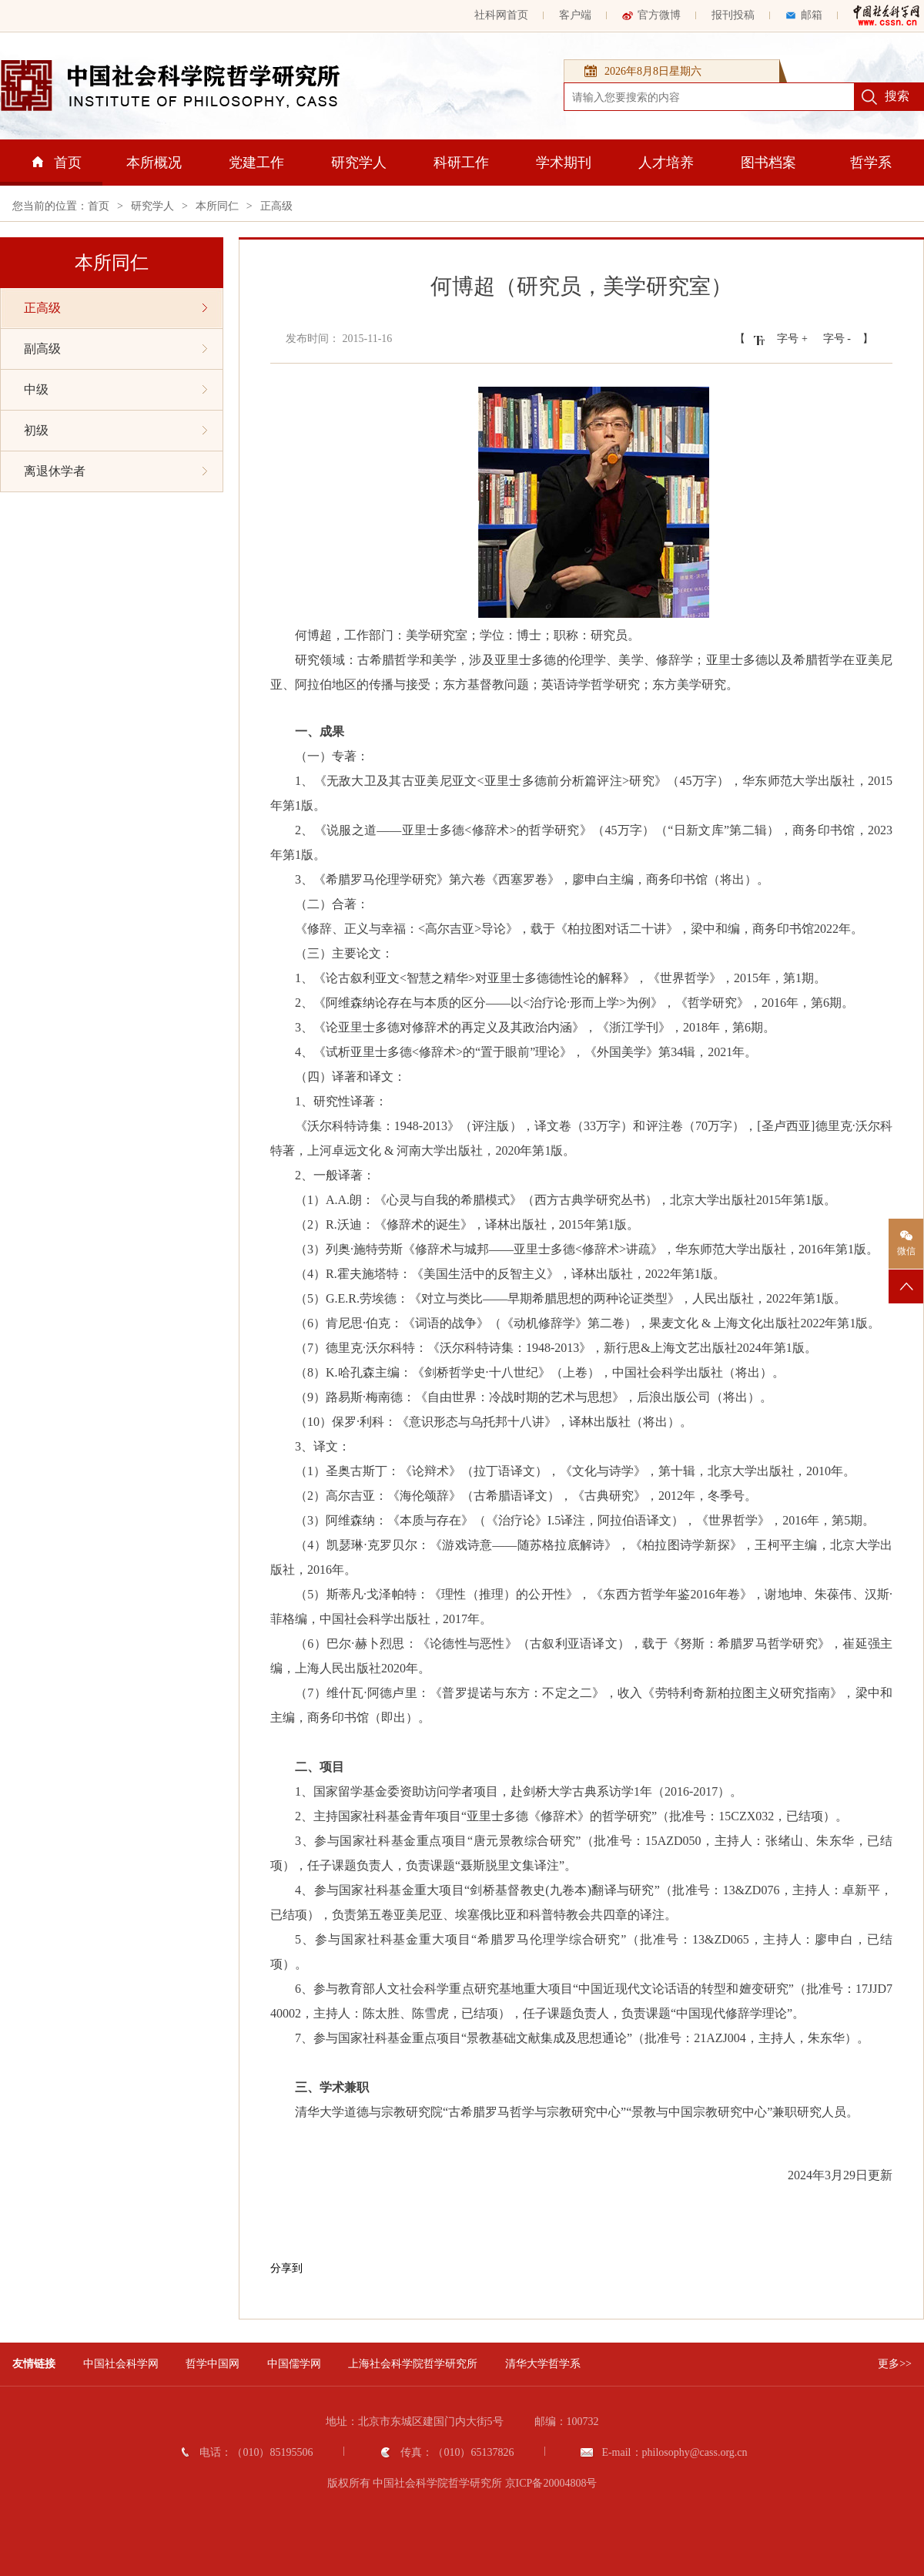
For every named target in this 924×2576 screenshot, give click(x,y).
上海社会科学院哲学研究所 (412, 2364)
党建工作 (256, 162)
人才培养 (666, 162)
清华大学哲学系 (543, 2364)
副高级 (115, 348)
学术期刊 (563, 162)
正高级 (276, 206)
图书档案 (768, 162)
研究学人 (359, 162)
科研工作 (461, 162)
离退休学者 (115, 471)
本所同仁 (217, 206)
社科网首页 (501, 15)
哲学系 (871, 162)
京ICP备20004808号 (551, 2483)
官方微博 (651, 15)
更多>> (895, 2364)
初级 (115, 430)
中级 (115, 389)
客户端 (575, 15)
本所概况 (154, 162)
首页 (57, 162)
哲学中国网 (212, 2364)
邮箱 (803, 15)
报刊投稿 (733, 15)
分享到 (286, 2268)
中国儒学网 (294, 2364)
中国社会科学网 (121, 2364)
